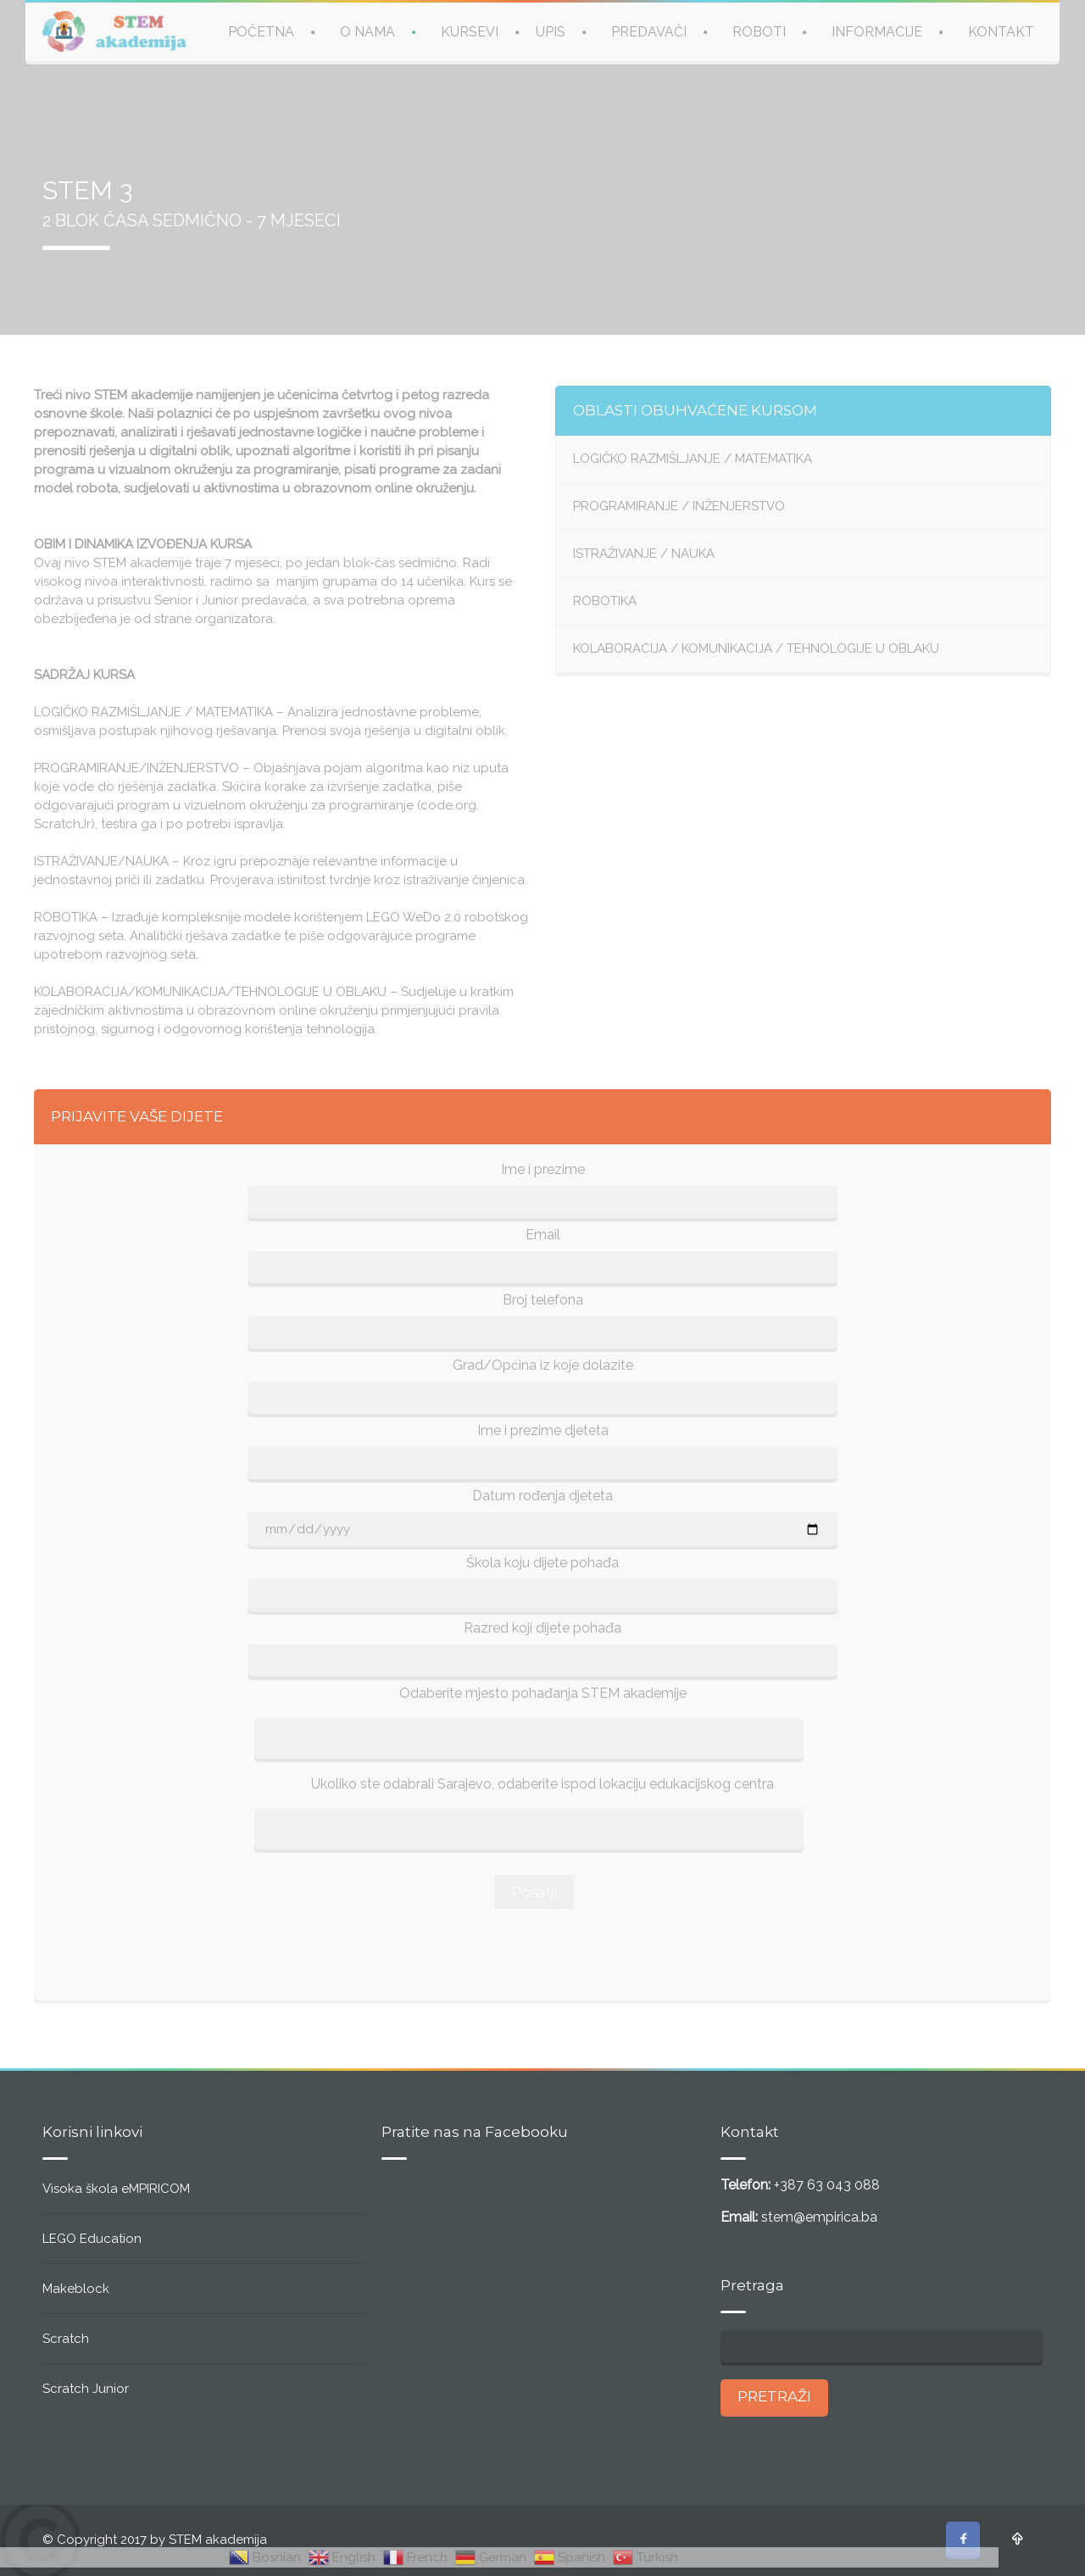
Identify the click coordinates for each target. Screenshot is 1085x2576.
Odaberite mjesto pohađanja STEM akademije (543, 1693)
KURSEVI (469, 32)
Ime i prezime (543, 1169)
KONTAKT (1001, 32)
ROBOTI (759, 32)
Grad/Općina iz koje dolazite (543, 1365)
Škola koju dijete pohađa (542, 1563)
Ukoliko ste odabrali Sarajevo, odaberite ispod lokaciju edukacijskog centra (542, 1784)
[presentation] (542, 1950)
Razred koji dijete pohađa (542, 1628)
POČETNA (261, 32)
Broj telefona (543, 1300)
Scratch (65, 2338)
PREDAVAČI (649, 32)
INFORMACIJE (877, 32)
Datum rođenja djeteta (542, 1496)
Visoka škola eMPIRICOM (116, 2188)
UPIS (550, 32)
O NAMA (367, 32)
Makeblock (75, 2288)
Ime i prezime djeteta (543, 1430)
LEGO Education (92, 2238)
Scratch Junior (85, 2388)
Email (543, 1235)
